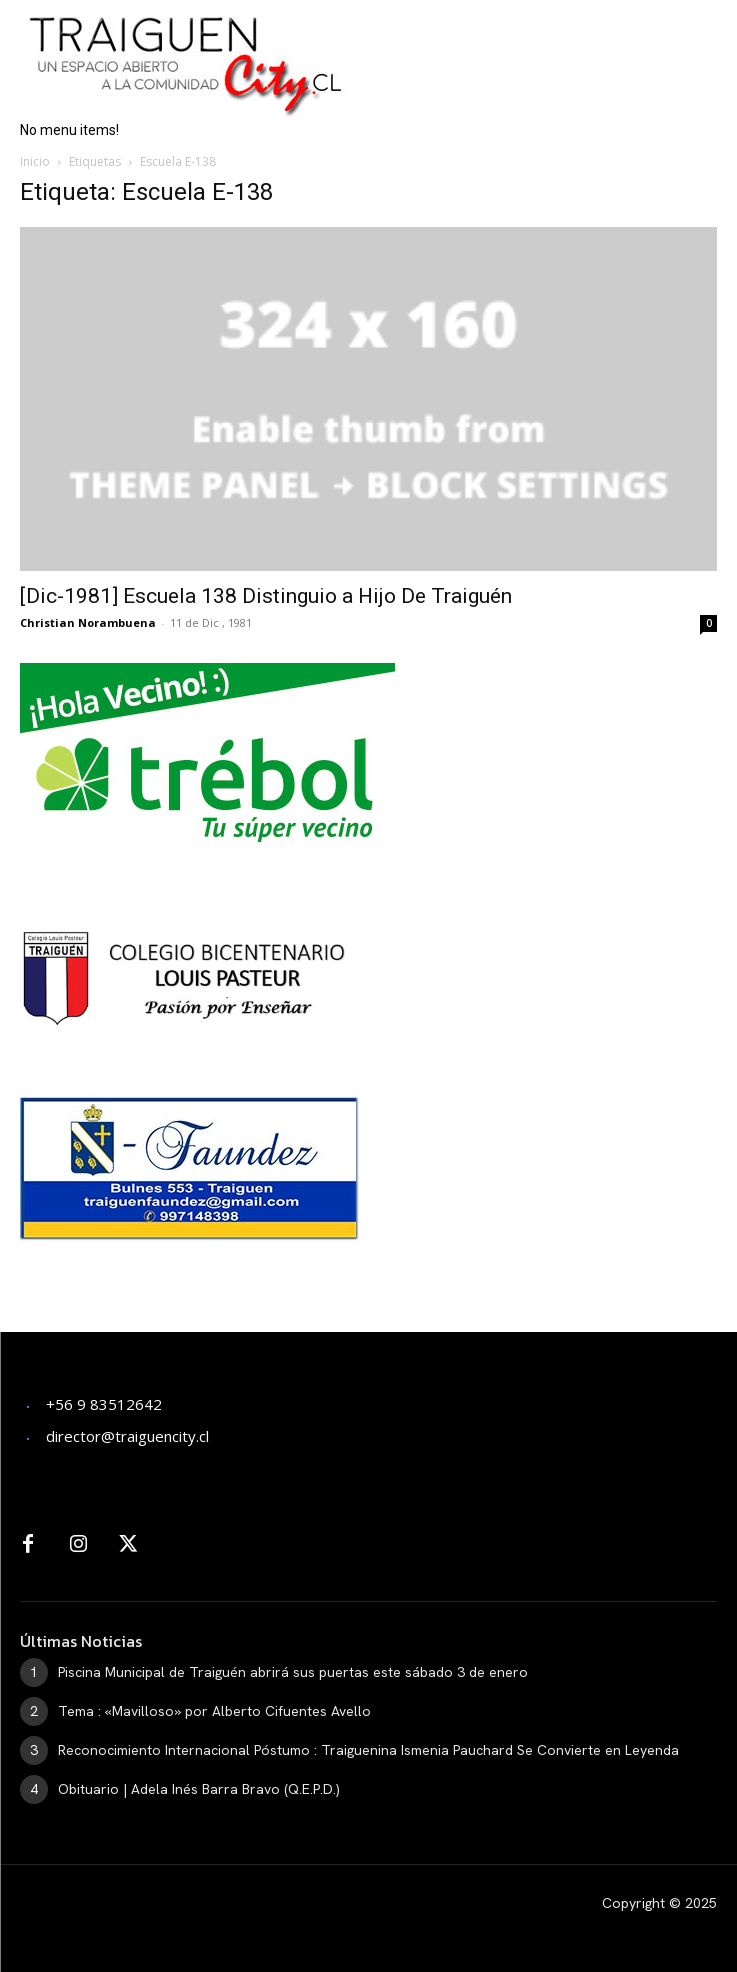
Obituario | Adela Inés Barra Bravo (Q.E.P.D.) (199, 1789)
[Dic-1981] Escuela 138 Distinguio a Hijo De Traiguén (266, 596)
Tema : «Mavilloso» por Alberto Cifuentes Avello (214, 1711)
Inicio (35, 161)
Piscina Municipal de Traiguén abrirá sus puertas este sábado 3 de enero (293, 1672)
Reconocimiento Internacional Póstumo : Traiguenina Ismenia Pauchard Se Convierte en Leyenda (368, 1750)
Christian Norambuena (88, 622)
